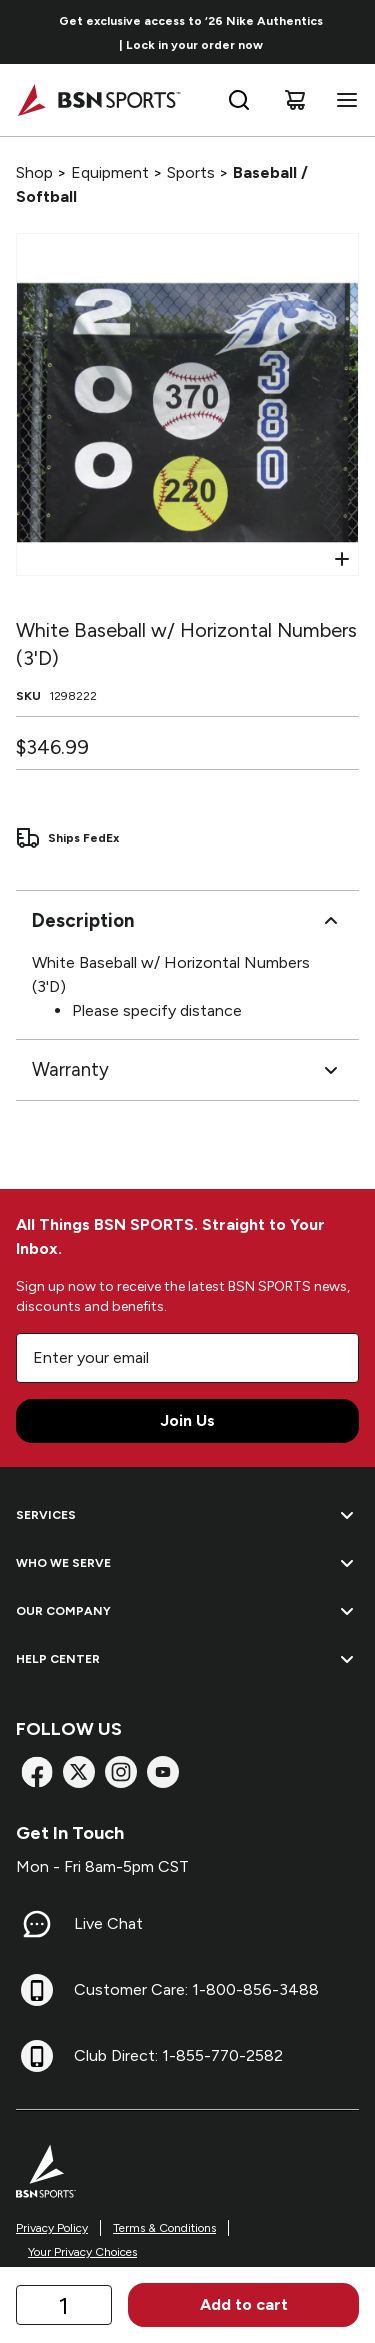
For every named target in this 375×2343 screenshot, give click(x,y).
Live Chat (108, 1923)
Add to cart (244, 2304)
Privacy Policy (52, 2228)
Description (187, 921)
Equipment (110, 172)
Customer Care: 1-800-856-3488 (196, 1989)
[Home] (98, 100)
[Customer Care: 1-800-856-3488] (37, 1990)
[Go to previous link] (28, 32)
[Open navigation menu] (343, 100)
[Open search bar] (239, 100)
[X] (79, 1772)
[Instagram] (121, 1772)
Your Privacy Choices (82, 2252)
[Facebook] (37, 1772)
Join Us (187, 1420)
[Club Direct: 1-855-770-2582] (37, 2056)
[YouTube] (163, 1772)
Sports (191, 172)
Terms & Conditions (164, 2228)
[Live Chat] (37, 1924)
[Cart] (295, 100)
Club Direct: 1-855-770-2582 (178, 2055)
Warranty (187, 1070)
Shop (34, 172)
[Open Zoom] (342, 559)
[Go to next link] (353, 32)
